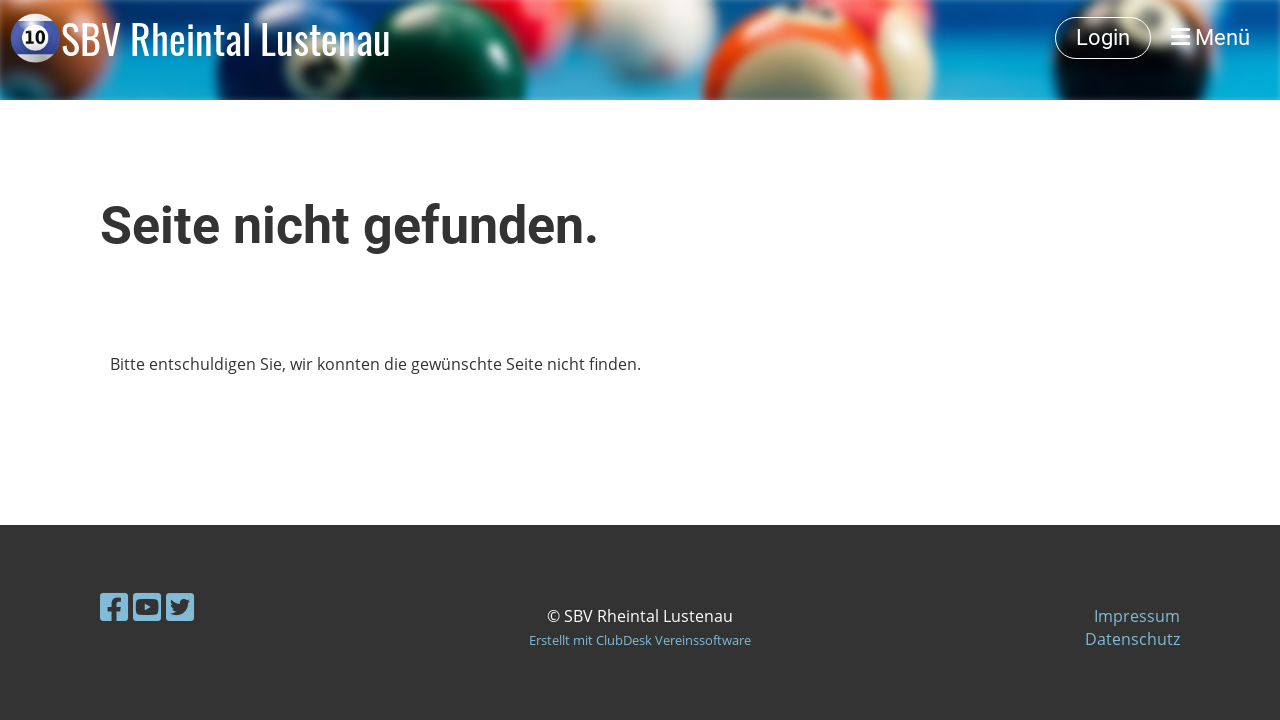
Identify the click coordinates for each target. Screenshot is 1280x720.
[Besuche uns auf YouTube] (147, 606)
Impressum (1137, 616)
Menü (1210, 37)
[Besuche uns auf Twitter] (180, 606)
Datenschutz (1132, 639)
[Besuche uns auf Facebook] (114, 606)
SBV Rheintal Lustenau (226, 38)
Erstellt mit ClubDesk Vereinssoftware (640, 640)
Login (1103, 37)
